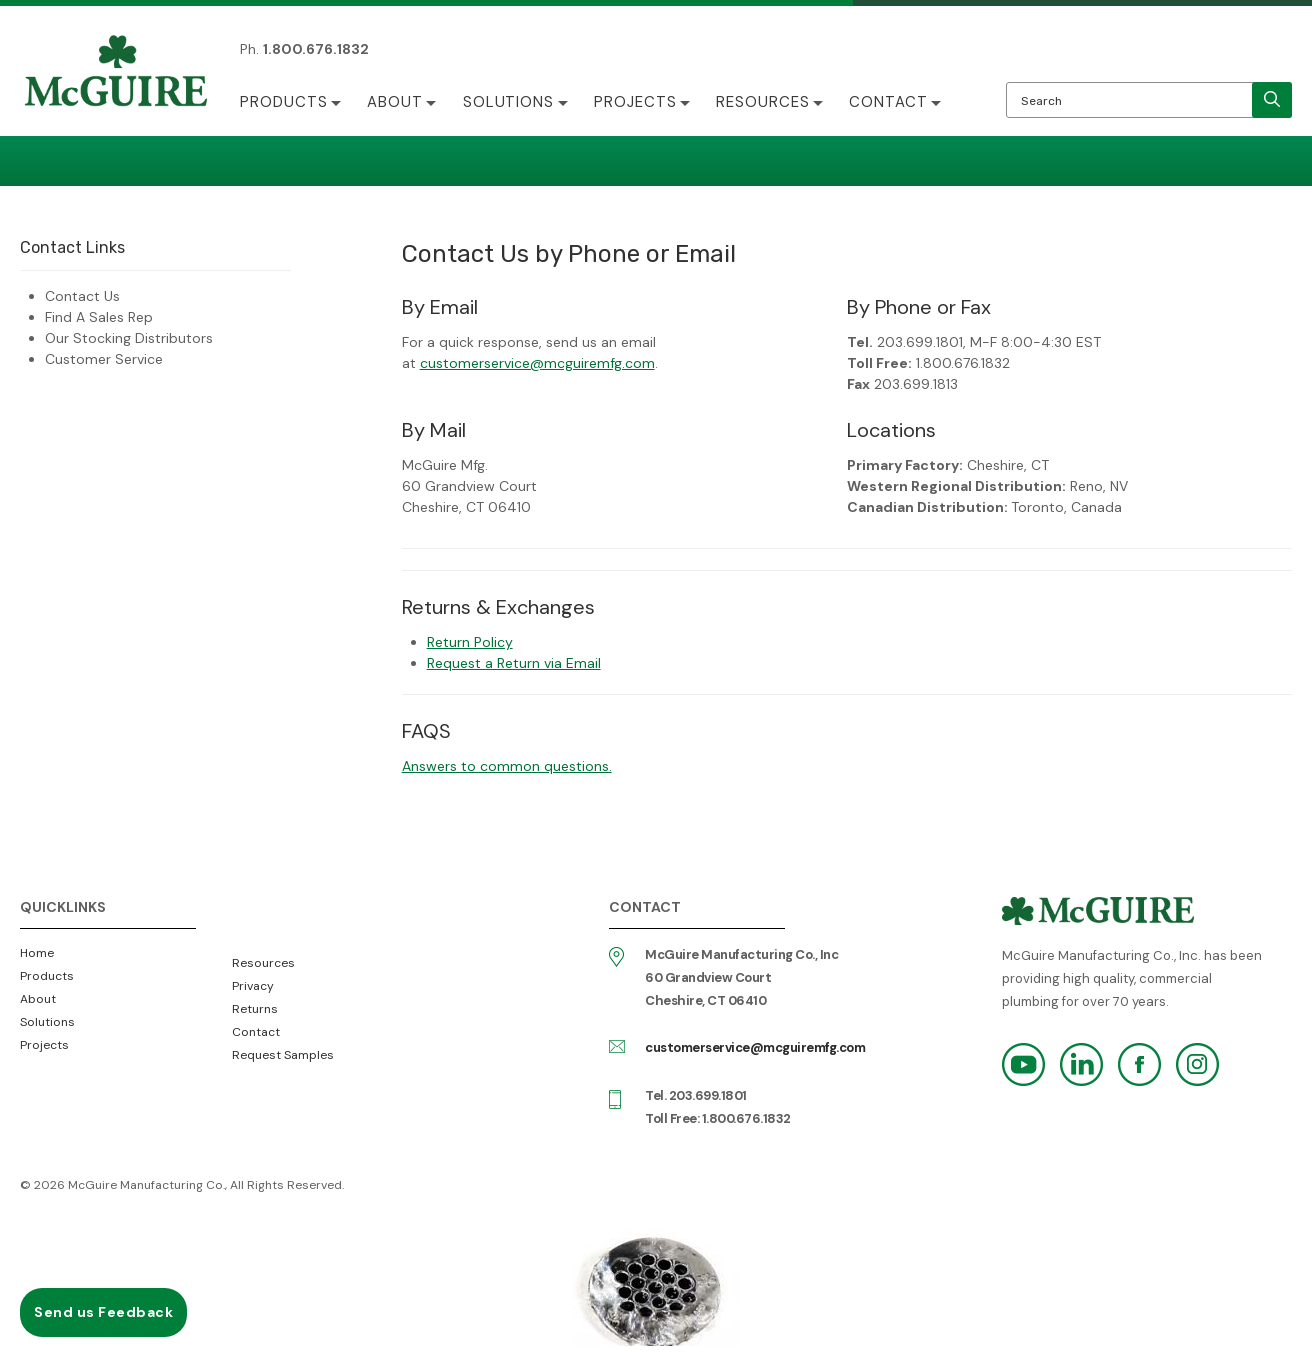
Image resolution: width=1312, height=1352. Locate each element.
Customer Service (104, 359)
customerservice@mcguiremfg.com (537, 363)
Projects (637, 102)
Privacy (253, 986)
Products (284, 102)
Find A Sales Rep (99, 317)
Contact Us (82, 296)
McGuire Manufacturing (116, 73)
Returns (255, 1009)
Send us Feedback (103, 1312)
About (396, 102)
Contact (892, 102)
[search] (1272, 100)
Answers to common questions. (507, 766)
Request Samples (283, 1055)
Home (37, 953)
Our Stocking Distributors (129, 338)
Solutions (510, 102)
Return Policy (470, 642)
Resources (766, 102)
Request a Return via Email (514, 663)
